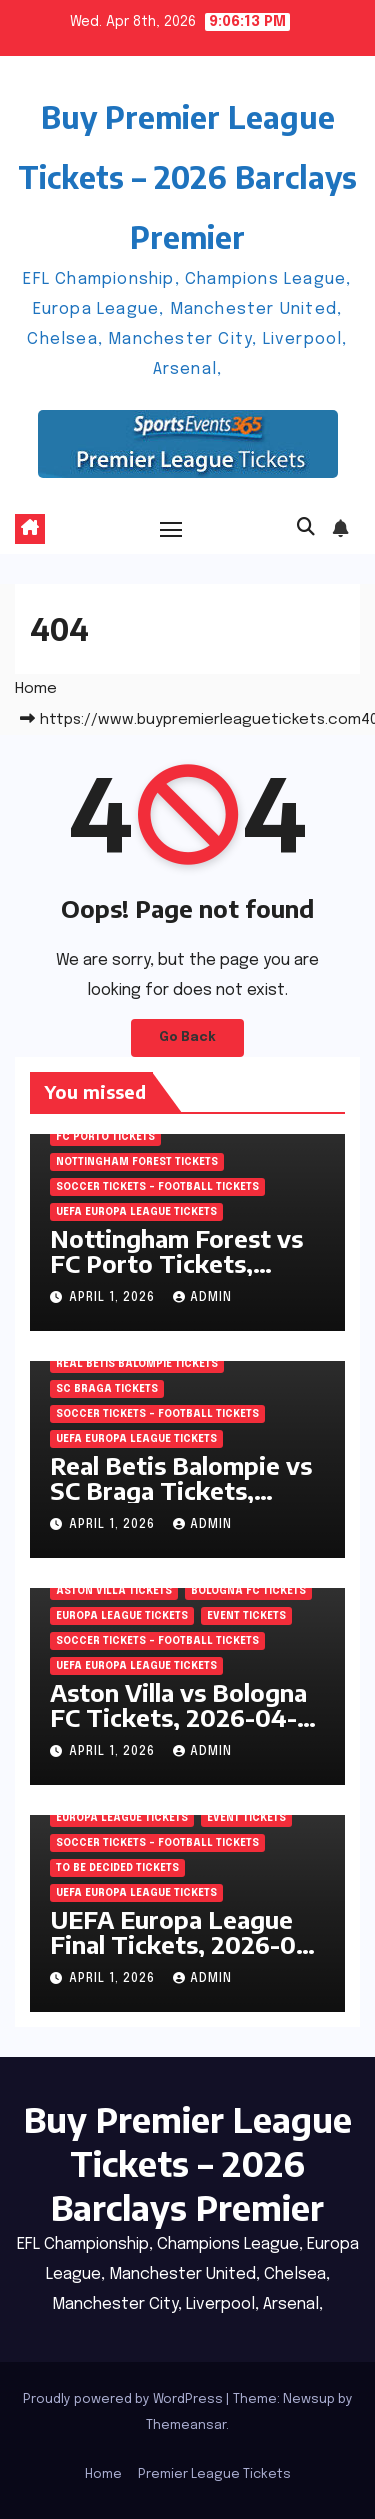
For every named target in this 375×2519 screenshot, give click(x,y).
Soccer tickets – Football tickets (157, 1187)
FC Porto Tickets (105, 1137)
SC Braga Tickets (107, 1389)
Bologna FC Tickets (248, 1591)
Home (36, 689)
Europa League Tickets (122, 1616)
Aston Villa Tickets (114, 1591)
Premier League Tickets (214, 2474)
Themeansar (186, 2425)
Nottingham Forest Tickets (137, 1162)
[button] (306, 528)
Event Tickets (246, 1616)
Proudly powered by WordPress (124, 2399)
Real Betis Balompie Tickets (137, 1364)
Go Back (187, 1037)
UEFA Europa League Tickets (136, 1212)
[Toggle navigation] (171, 529)
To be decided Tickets (117, 1868)
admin (202, 1298)
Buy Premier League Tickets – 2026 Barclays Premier (187, 177)
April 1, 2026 (114, 1298)
